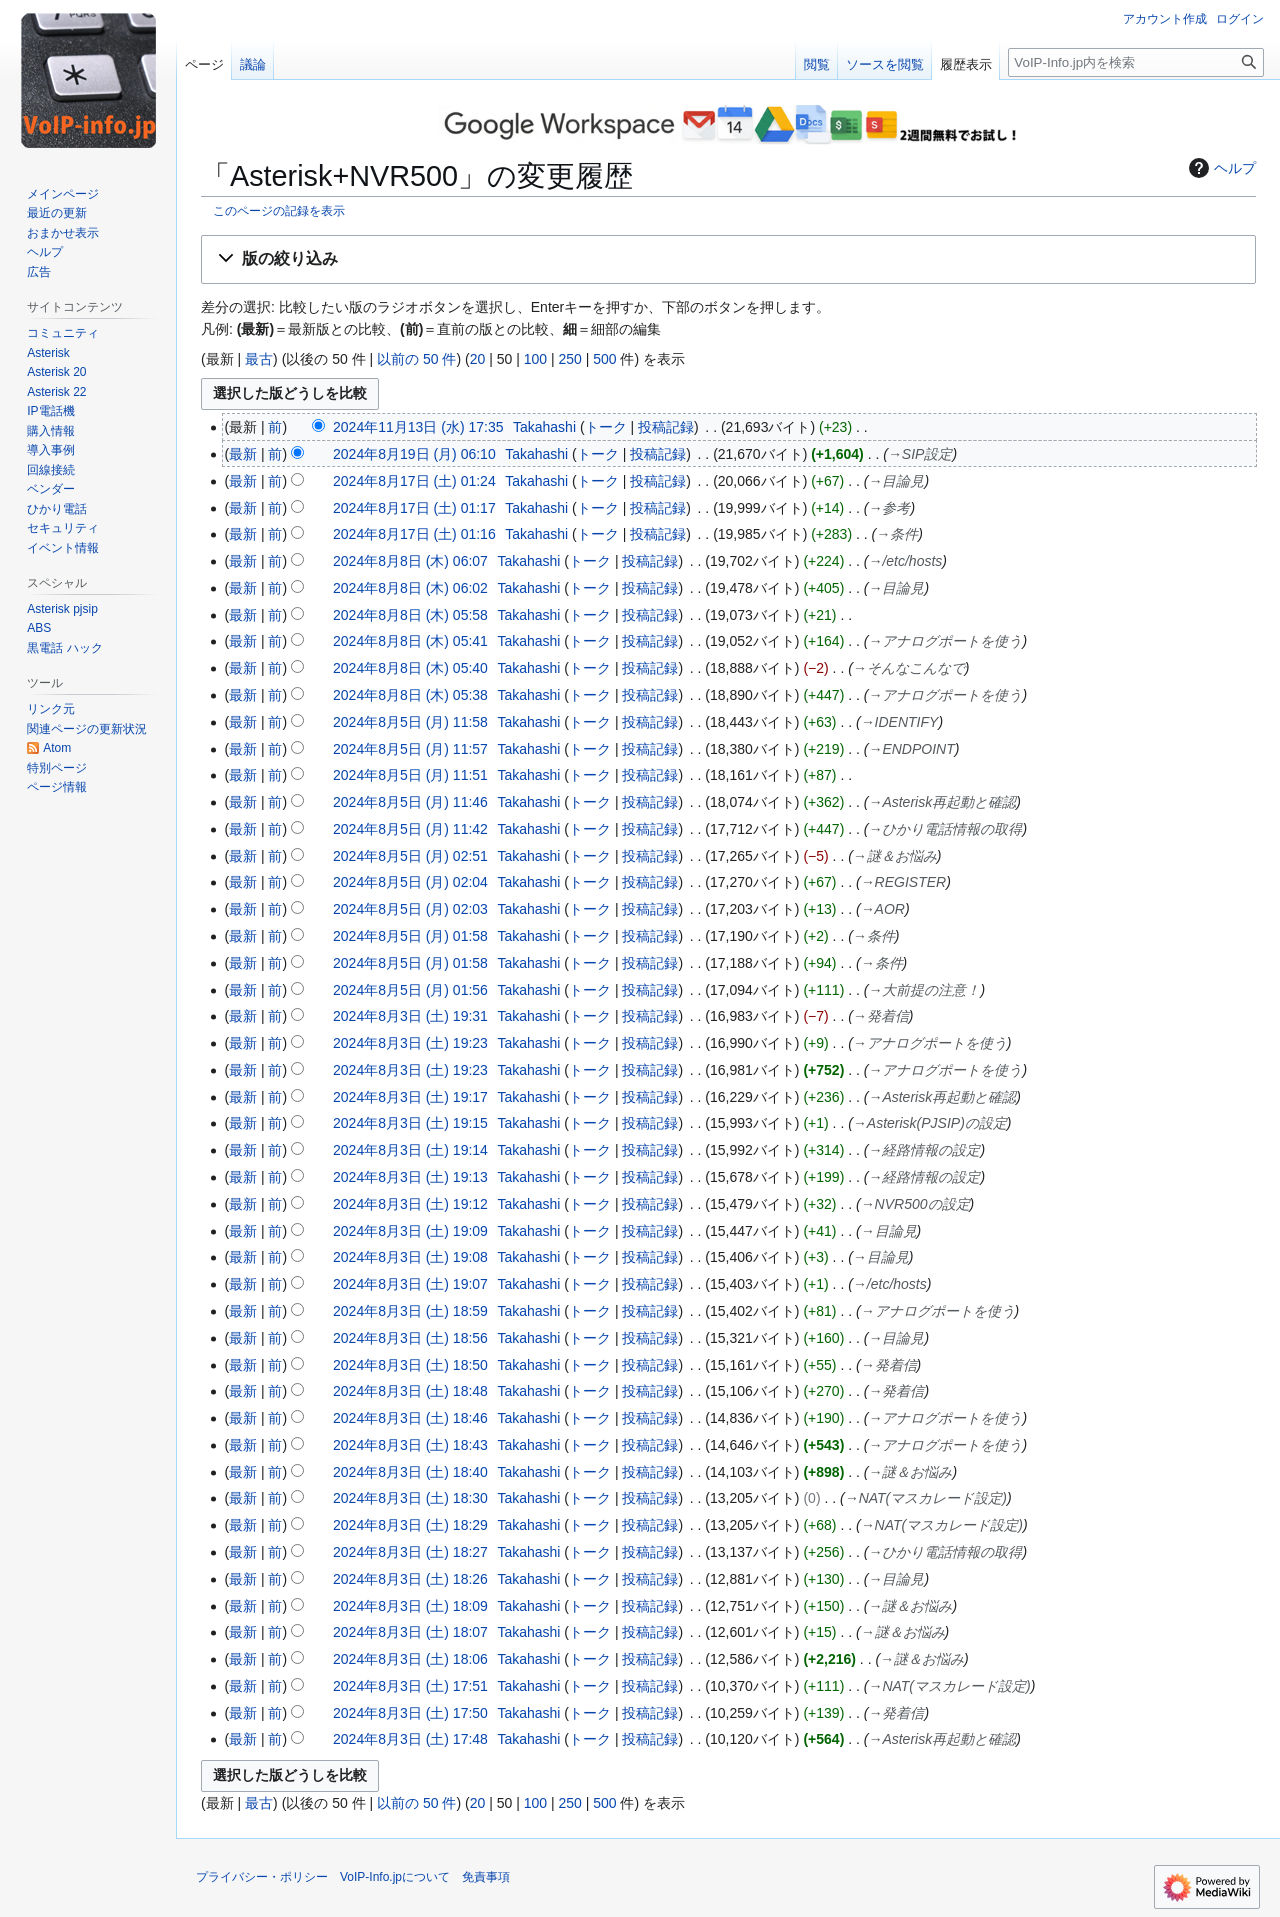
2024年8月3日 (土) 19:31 (410, 1016)
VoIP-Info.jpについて (395, 1877)
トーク (606, 427)
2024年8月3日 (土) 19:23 (410, 1043)
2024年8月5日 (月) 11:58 (410, 722)
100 (535, 359)
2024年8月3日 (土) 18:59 (410, 1311)
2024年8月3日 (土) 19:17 (410, 1097)
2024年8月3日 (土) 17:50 (410, 1713)
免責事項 (486, 1877)
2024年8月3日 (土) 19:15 (410, 1123)
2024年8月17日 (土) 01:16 (414, 534)
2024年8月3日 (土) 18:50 (410, 1365)
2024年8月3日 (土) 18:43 (410, 1445)
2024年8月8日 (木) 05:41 (410, 641)
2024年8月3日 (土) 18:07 (410, 1632)
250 (569, 359)
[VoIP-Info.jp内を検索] (1136, 62)
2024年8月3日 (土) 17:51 (410, 1686)
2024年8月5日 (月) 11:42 (410, 829)
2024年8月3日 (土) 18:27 (410, 1552)
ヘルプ (1220, 168)
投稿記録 (666, 427)
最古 (259, 359)
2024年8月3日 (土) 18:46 (410, 1418)
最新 (243, 454)
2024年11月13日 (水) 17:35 (418, 427)
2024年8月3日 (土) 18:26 (410, 1579)
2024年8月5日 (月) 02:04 (410, 882)
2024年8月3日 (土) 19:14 (410, 1150)
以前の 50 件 (416, 359)
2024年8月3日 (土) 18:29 (410, 1525)
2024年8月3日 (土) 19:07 (410, 1284)
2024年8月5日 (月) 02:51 (410, 856)
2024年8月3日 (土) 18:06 (410, 1659)
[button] (728, 259)
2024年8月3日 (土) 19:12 (410, 1204)
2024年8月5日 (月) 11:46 (410, 802)
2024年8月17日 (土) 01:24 (414, 481)
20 (478, 359)
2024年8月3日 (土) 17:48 (410, 1739)
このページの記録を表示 (279, 210)
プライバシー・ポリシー (262, 1877)
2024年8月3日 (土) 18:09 (410, 1606)
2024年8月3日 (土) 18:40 (410, 1472)
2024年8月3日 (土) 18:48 (410, 1391)
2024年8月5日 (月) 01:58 (410, 936)
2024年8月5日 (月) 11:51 (410, 775)
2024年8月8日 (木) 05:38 (410, 695)
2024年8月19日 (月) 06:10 (414, 454)
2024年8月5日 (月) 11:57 (410, 749)
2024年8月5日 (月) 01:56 (410, 990)
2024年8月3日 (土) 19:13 (410, 1177)
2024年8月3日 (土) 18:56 (410, 1338)
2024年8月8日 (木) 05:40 (410, 668)
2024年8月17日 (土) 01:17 (414, 508)
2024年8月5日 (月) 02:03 (410, 909)
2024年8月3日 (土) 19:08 (410, 1257)
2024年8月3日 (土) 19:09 (410, 1231)
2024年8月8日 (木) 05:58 (410, 615)
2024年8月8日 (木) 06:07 (410, 561)
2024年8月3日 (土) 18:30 (410, 1498)
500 (604, 359)
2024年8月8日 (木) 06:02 (410, 588)
